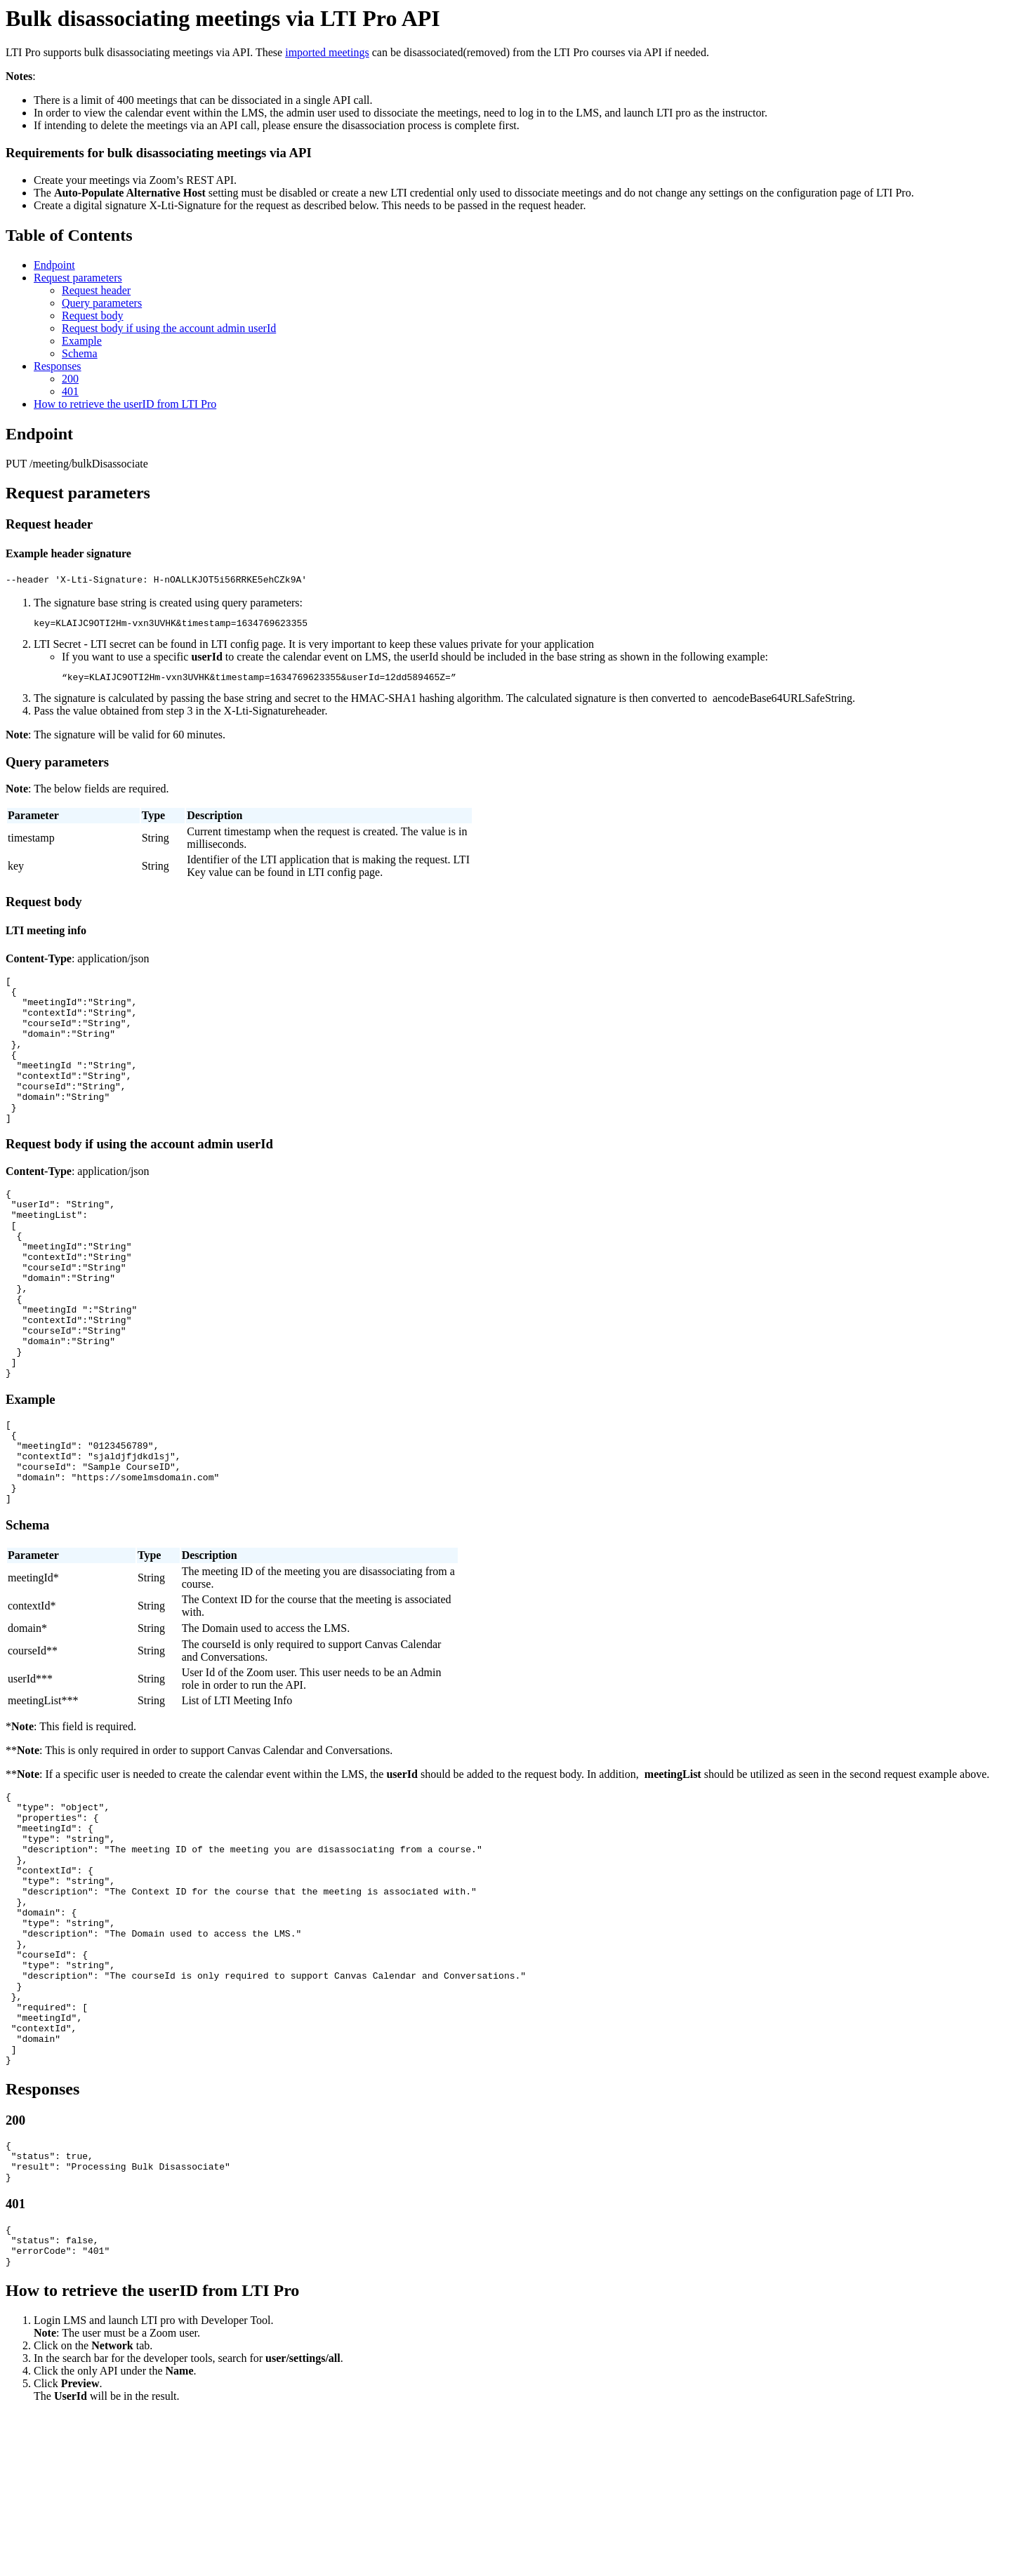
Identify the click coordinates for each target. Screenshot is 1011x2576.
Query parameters (102, 303)
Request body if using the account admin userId (169, 328)
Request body (93, 315)
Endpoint (54, 265)
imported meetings (327, 52)
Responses (57, 366)
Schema (80, 353)
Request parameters (78, 278)
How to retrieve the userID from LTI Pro (125, 404)
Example (82, 341)
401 (70, 391)
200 (70, 379)
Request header (96, 290)
